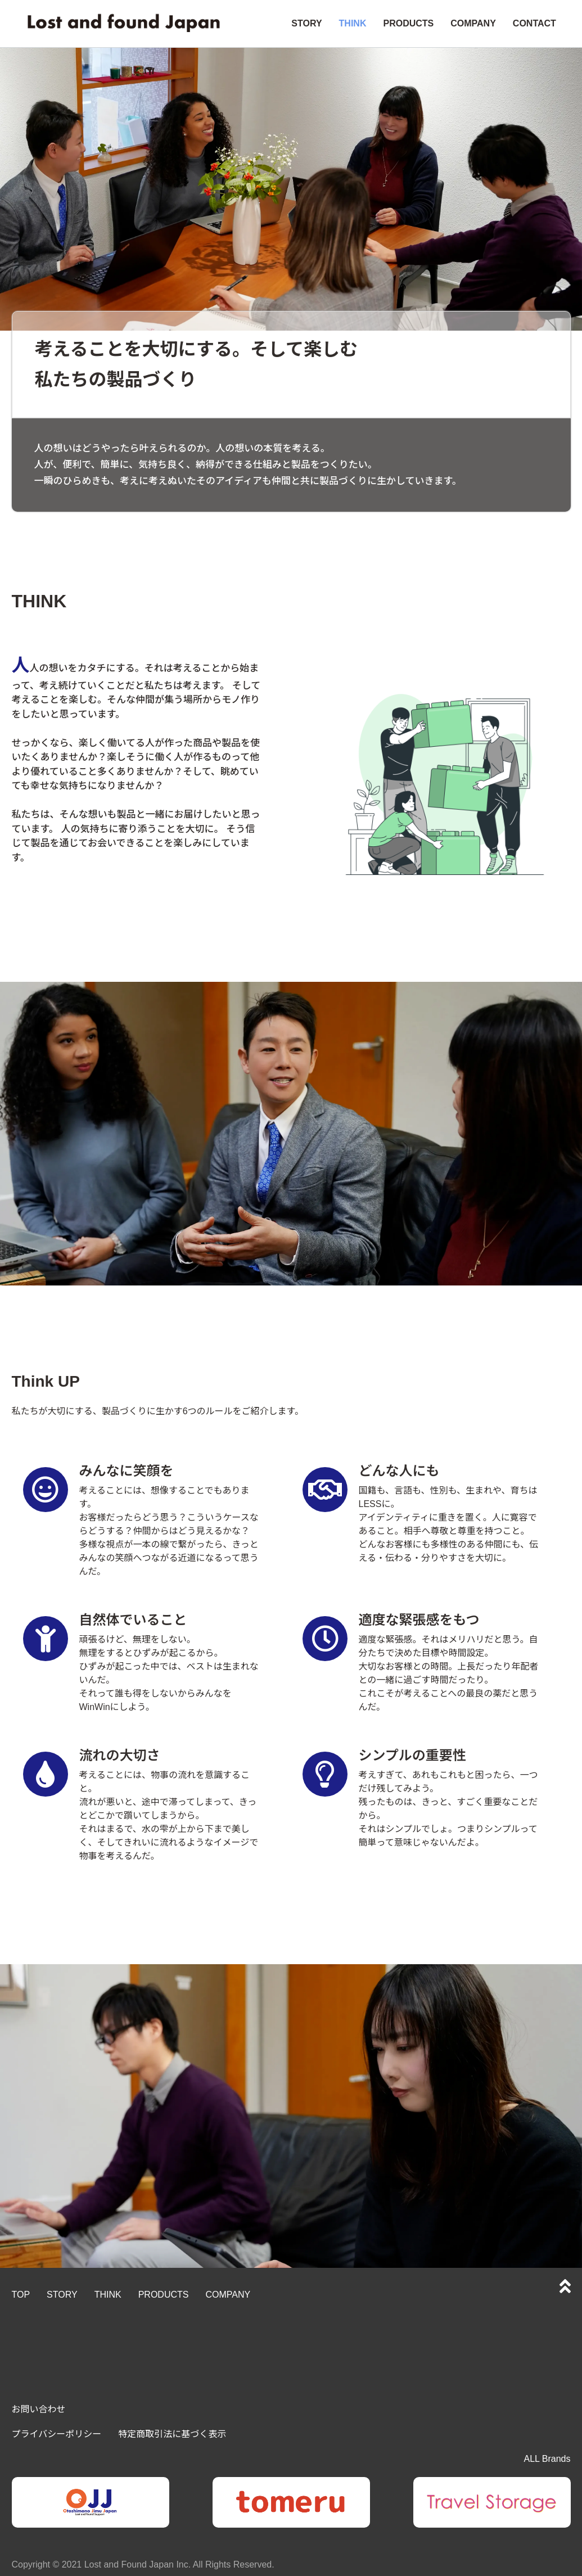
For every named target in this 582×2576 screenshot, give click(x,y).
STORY (306, 23)
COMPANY (473, 23)
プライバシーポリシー (57, 2434)
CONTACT (534, 23)
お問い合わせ (39, 2409)
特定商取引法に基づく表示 (172, 2434)
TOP (21, 2294)
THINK (353, 23)
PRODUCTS (408, 23)
